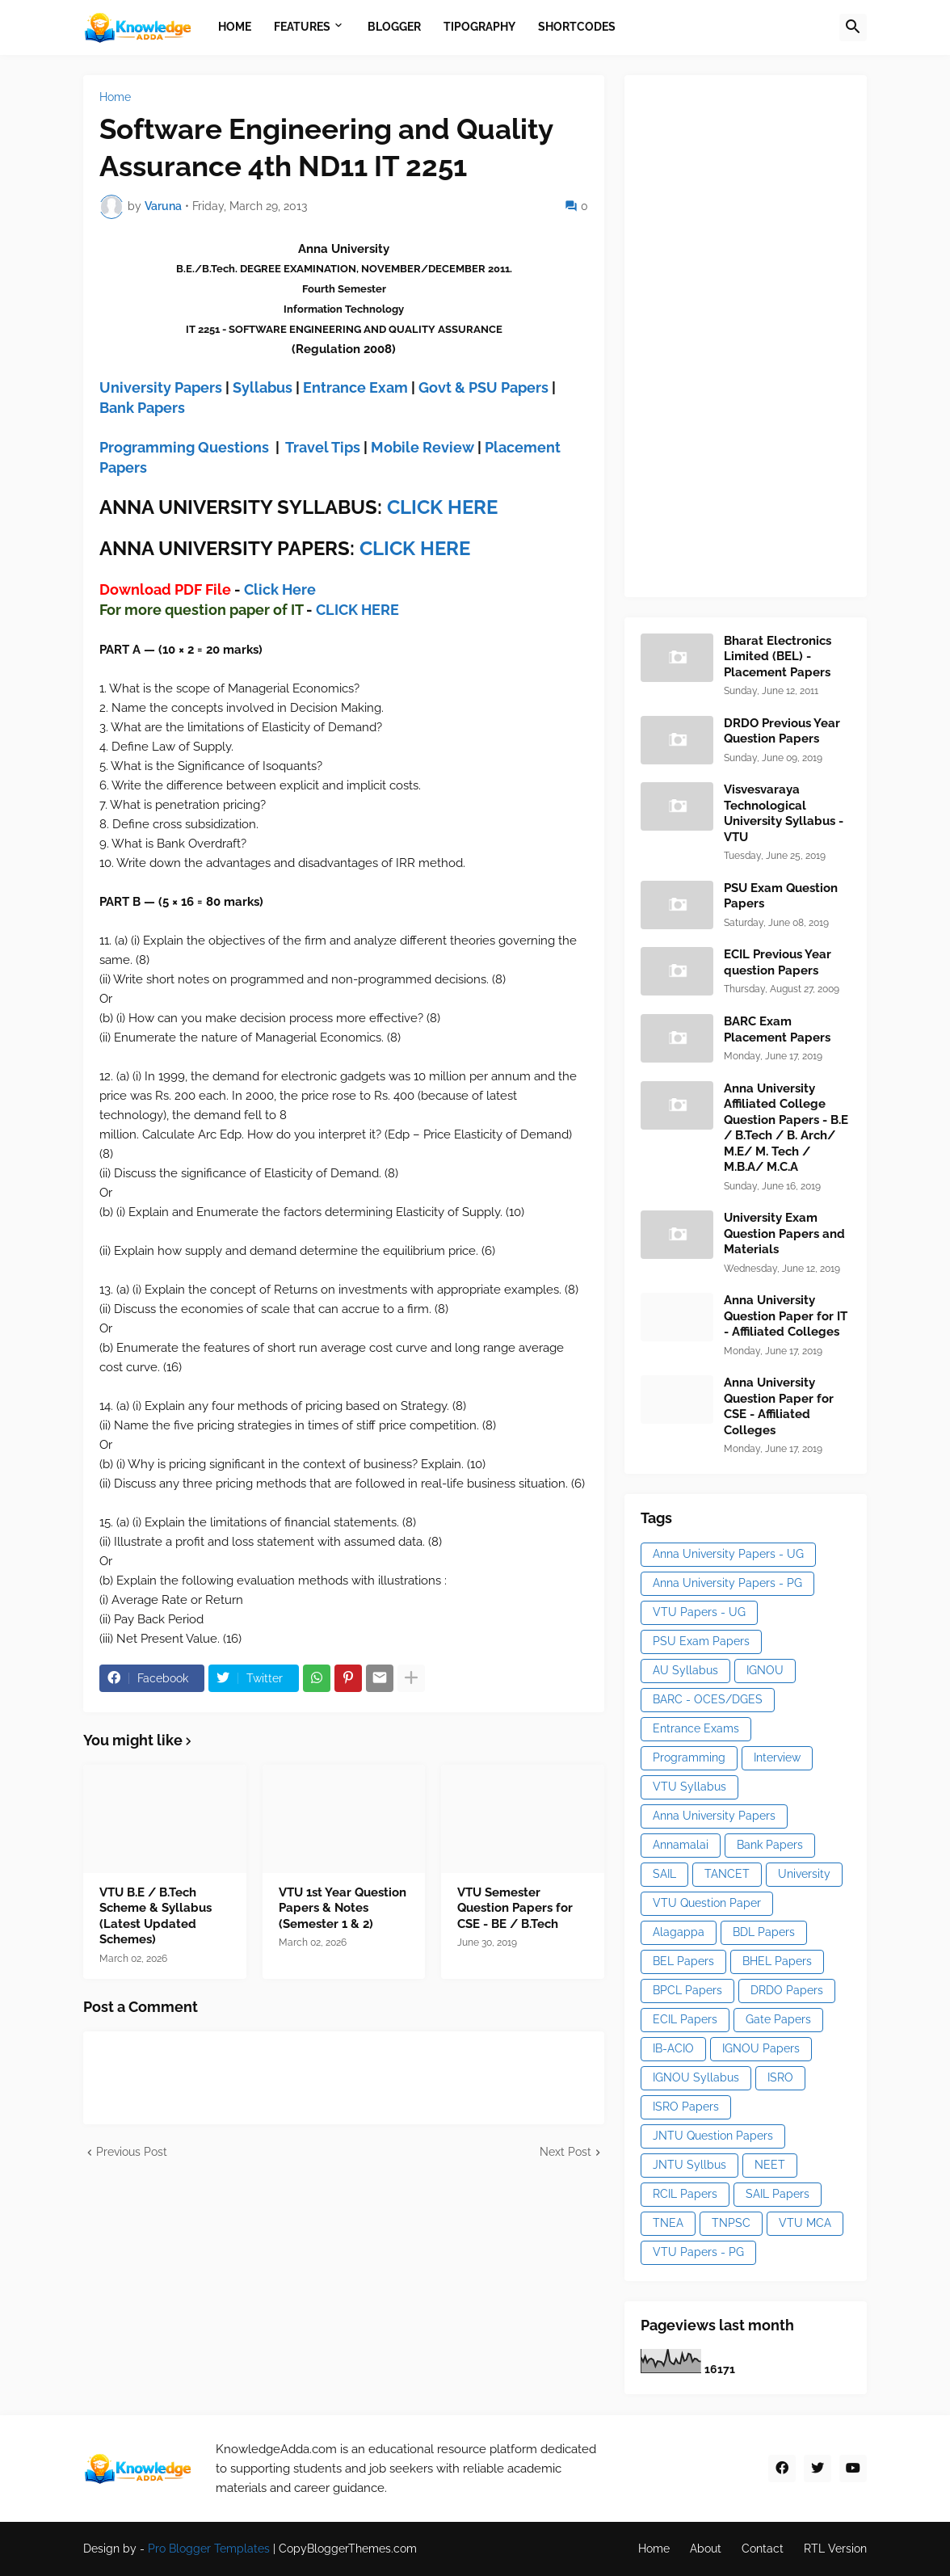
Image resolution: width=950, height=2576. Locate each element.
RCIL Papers (685, 2193)
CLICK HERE (442, 507)
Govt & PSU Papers (483, 387)
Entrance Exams (696, 1728)
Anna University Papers (714, 1815)
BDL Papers (764, 1932)
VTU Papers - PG (698, 2252)
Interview (777, 1757)
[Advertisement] (762, 333)
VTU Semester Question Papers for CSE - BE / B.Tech (515, 1908)
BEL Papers (683, 1961)
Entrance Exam (355, 387)
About (705, 2548)
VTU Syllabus (689, 1786)
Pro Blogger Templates (209, 2548)
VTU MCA (805, 2222)
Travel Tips (322, 447)
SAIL (664, 1873)
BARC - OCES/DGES (708, 1699)
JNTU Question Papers (713, 2135)
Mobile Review (422, 447)
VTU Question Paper (707, 1902)
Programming (689, 1757)
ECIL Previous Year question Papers (777, 962)
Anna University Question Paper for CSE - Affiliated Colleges (779, 1406)
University (804, 1873)
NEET (770, 2164)
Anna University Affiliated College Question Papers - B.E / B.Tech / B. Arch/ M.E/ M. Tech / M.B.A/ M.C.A (786, 1128)
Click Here (280, 589)
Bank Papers (142, 407)
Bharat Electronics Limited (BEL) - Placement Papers (777, 656)
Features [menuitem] (302, 26)
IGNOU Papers (761, 2048)
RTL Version (835, 2548)
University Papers (160, 387)
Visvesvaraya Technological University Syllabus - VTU (783, 813)
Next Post (565, 2151)
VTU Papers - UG (699, 1612)
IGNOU (765, 1670)
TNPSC (731, 2222)
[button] (853, 27)
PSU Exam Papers (701, 1641)
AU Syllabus (685, 1670)
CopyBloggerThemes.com (348, 2548)
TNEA (668, 2222)
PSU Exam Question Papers (781, 896)
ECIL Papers (685, 2019)
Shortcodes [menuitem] (577, 26)
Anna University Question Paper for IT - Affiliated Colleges (785, 1316)
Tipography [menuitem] (479, 26)
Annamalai (680, 1844)
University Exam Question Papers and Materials (784, 1233)
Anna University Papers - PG (727, 1582)
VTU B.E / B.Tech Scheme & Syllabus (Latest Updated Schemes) (155, 1916)
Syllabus (262, 387)
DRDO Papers (786, 1990)
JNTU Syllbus (689, 2164)
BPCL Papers (687, 1990)
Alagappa (678, 1932)
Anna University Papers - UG (728, 1553)
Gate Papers (778, 2019)
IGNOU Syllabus (696, 2077)
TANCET (727, 1873)
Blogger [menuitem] (394, 26)
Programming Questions (184, 447)
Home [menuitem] (234, 26)
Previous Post (131, 2151)
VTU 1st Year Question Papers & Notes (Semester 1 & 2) (342, 1908)
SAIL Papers (777, 2193)
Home (115, 97)
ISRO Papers (686, 2106)
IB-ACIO (673, 2048)
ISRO (780, 2077)
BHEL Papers (777, 1961)
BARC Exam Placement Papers (777, 1029)
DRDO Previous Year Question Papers (782, 731)
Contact (763, 2548)
